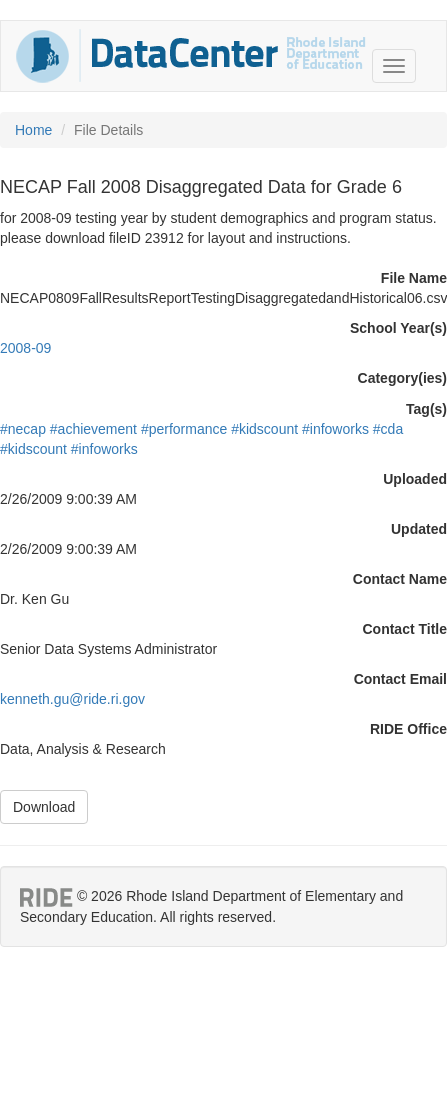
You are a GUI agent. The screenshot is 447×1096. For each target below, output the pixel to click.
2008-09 (25, 348)
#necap (23, 429)
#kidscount (264, 429)
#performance (184, 429)
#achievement (93, 429)
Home (33, 130)
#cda (388, 429)
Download (44, 807)
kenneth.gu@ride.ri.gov (72, 699)
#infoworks (335, 429)
